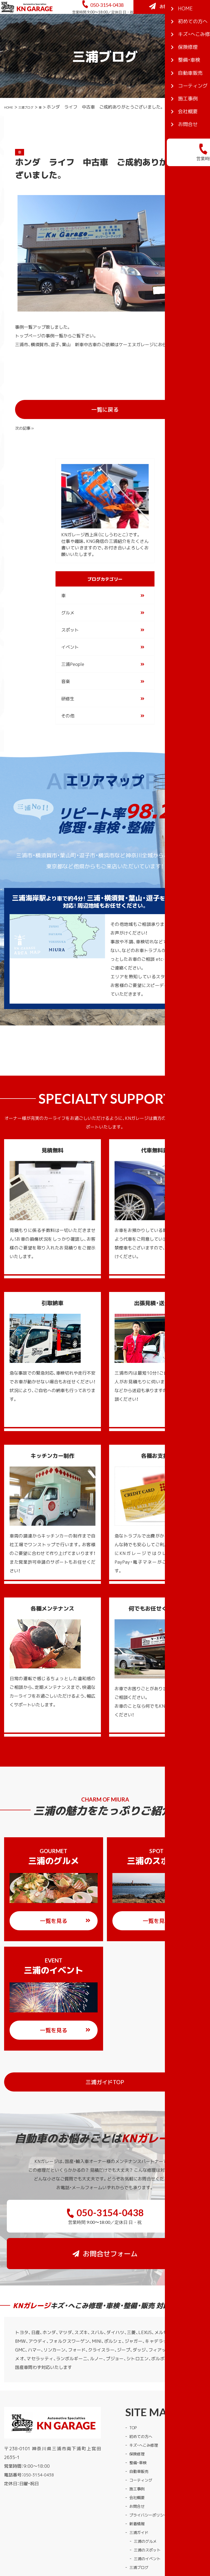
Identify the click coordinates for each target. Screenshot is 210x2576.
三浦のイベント (149, 2512)
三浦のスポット (149, 2503)
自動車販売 (140, 2425)
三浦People (72, 654)
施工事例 (138, 2442)
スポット (70, 620)
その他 (67, 706)
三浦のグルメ (147, 2494)
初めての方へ (142, 2390)
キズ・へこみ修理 (145, 2398)
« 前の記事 (26, 416)
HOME (10, 132)
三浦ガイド (140, 2486)
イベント (70, 637)
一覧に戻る (120, 417)
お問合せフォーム (173, 30)
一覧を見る (65, 1911)
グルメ (67, 603)
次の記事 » (182, 416)
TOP (133, 2381)
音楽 (65, 671)
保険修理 (138, 2407)
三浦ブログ (33, 132)
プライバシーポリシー (151, 2468)
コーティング (142, 2433)
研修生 (67, 689)
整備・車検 (139, 2416)
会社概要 (138, 2451)
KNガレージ (94, 2545)
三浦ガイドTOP (137, 2072)
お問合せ (138, 2460)
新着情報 (138, 2477)
